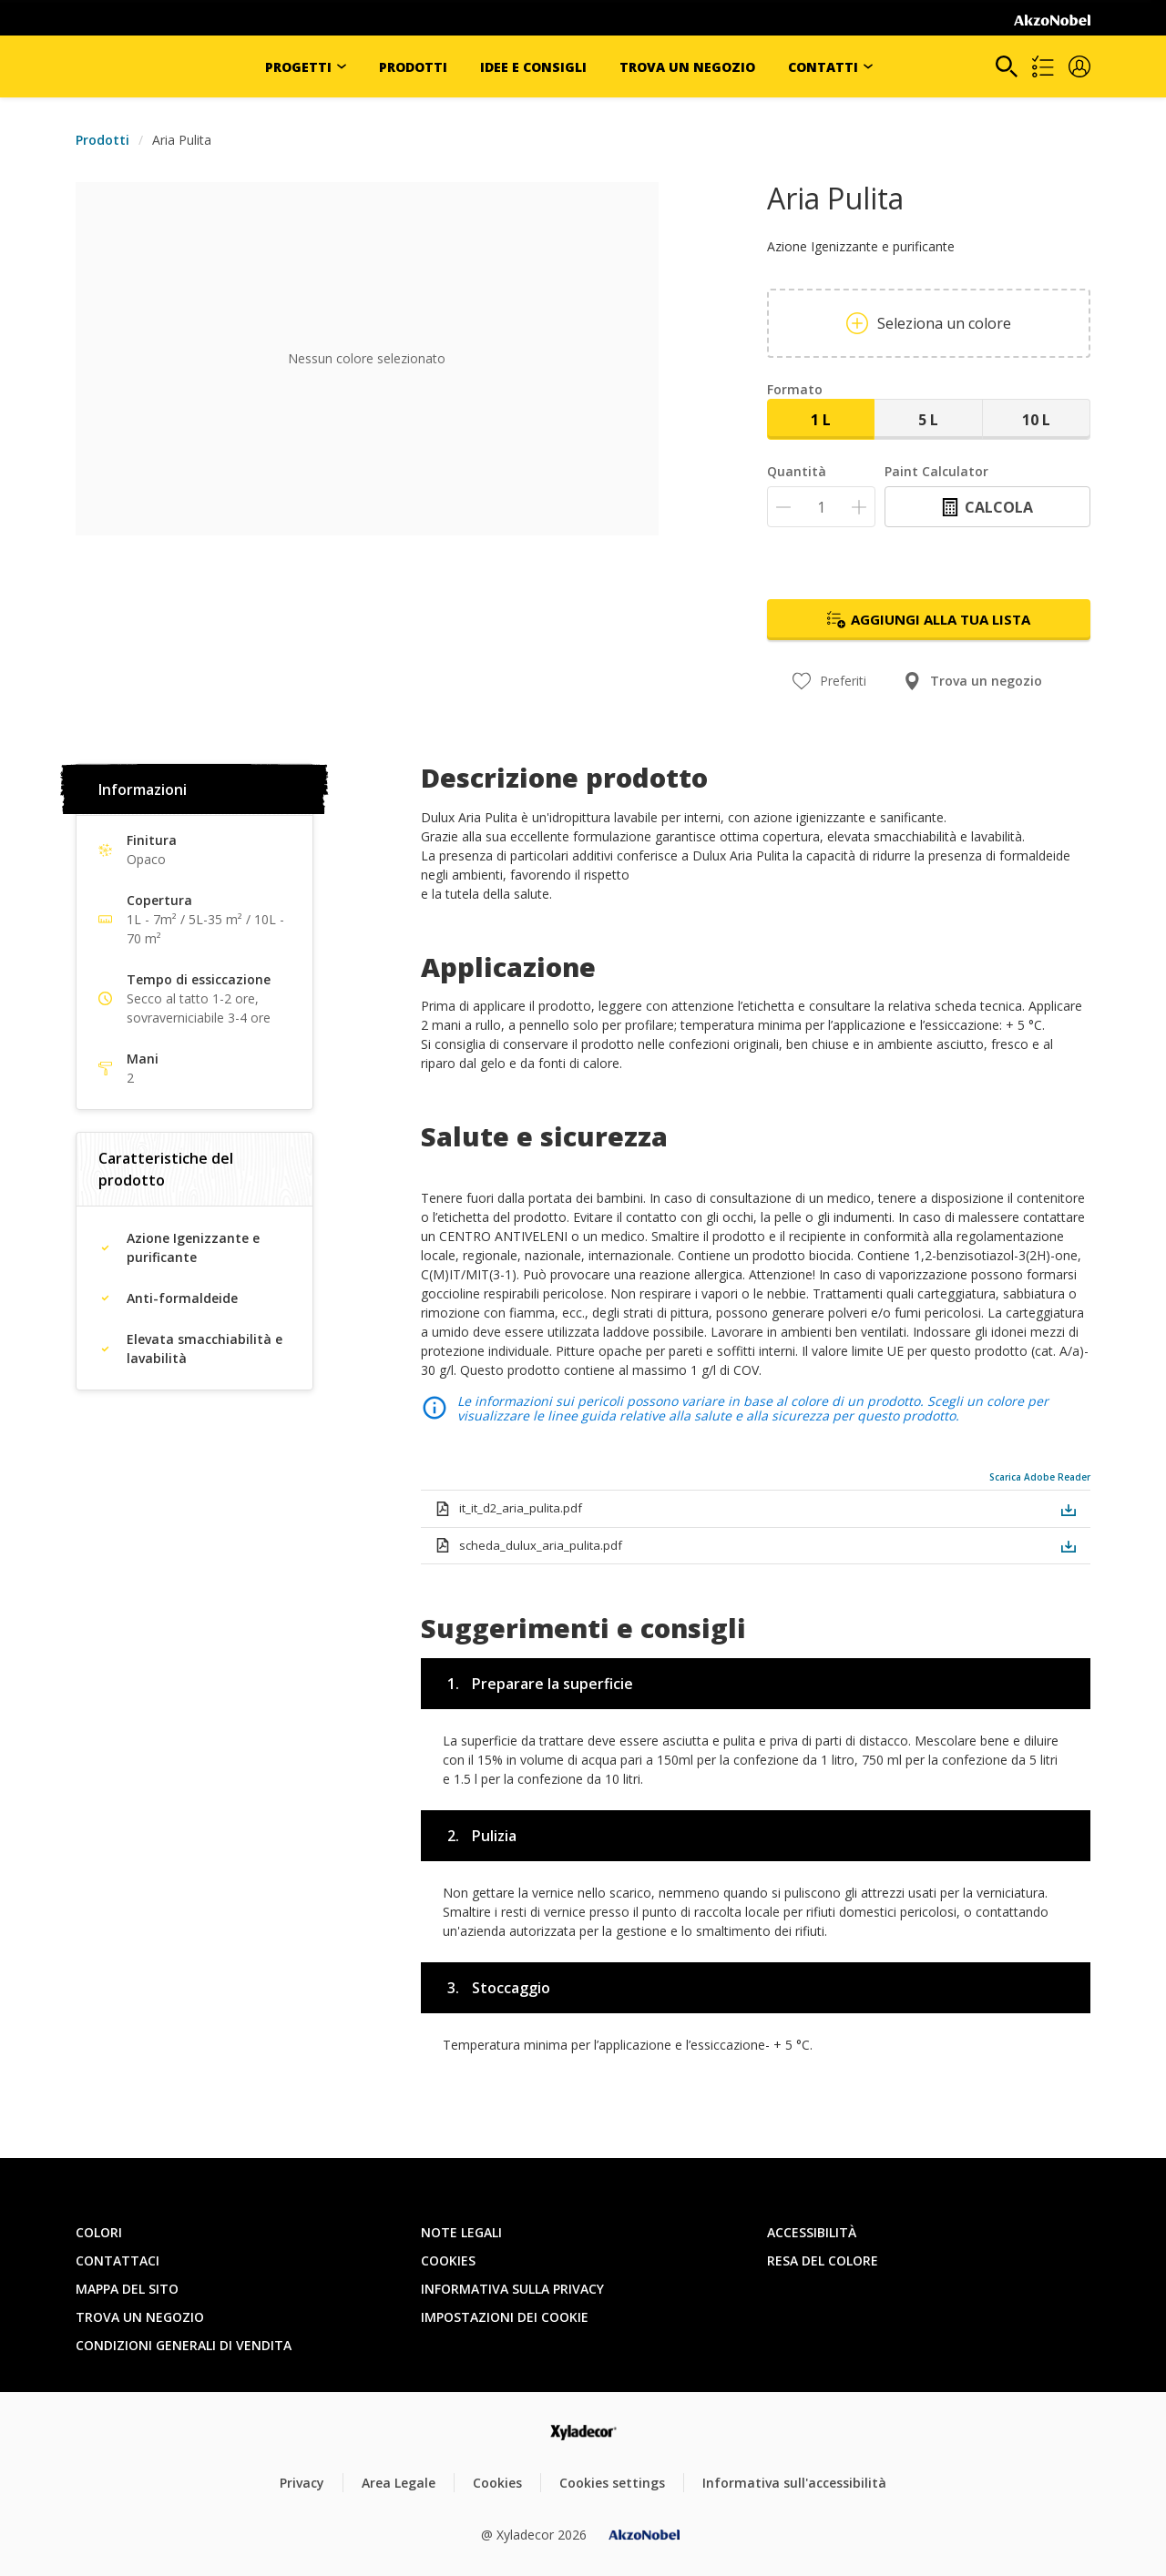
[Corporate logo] (1052, 20)
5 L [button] (928, 420)
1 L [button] (821, 420)
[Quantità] (821, 506)
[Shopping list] (1043, 66)
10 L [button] (1036, 420)
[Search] (1007, 66)
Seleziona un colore (928, 323)
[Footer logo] (583, 2432)
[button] (1079, 66)
